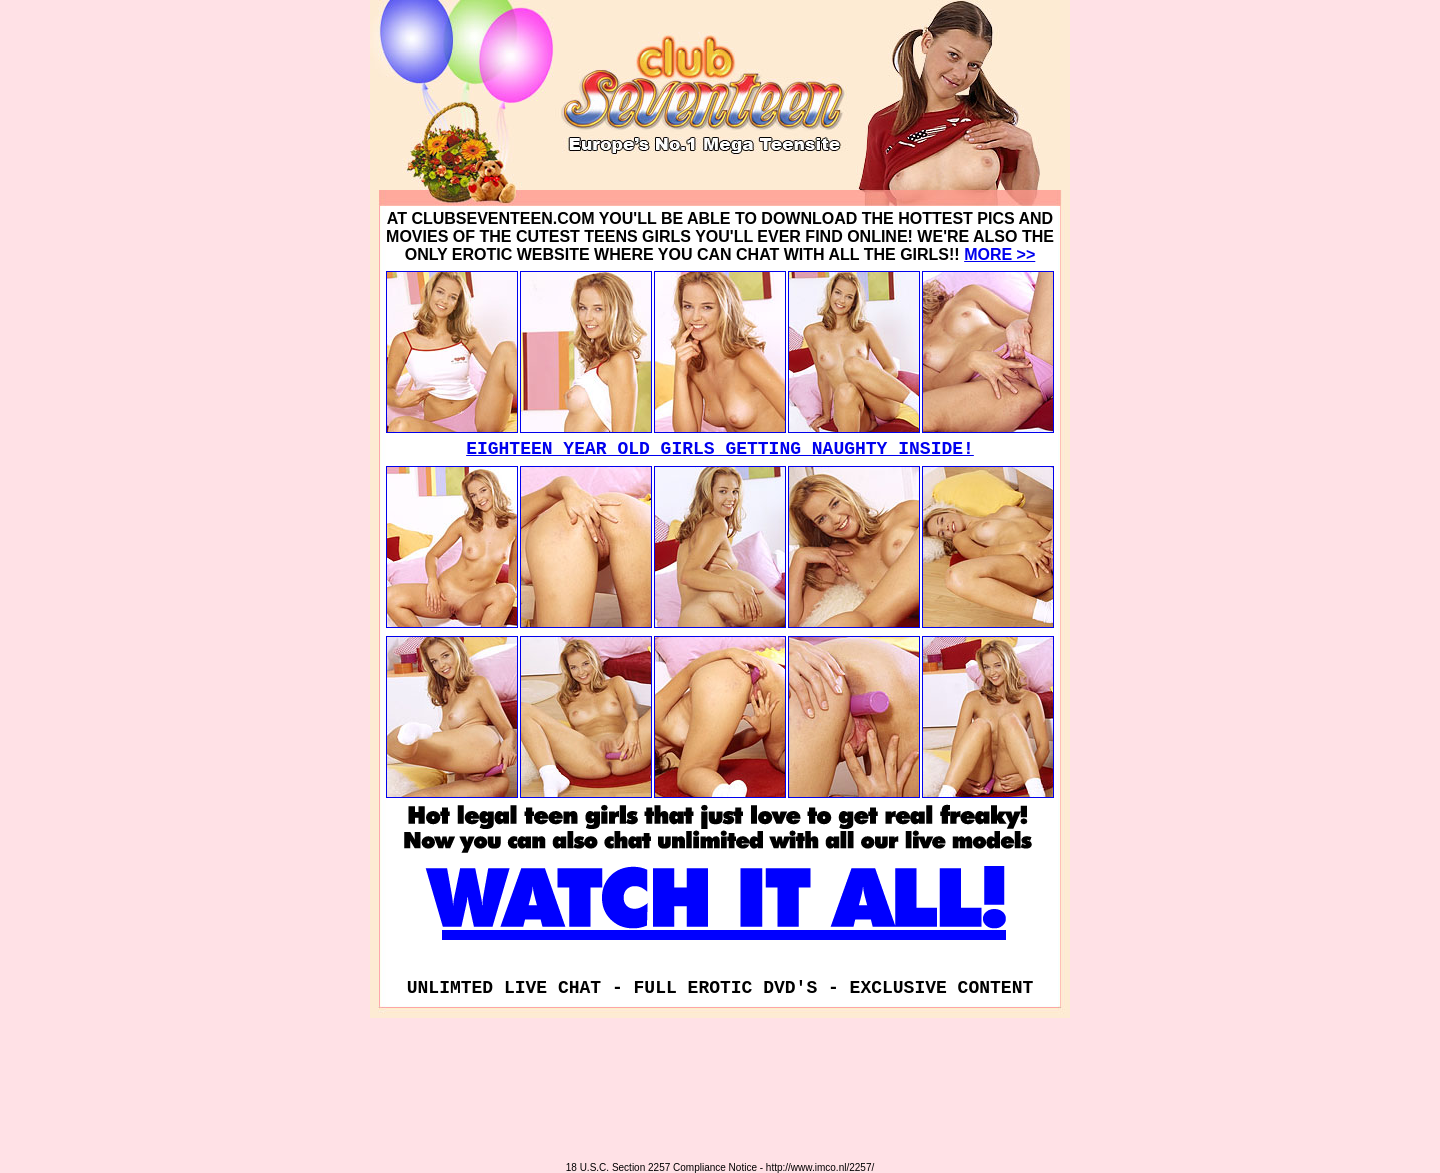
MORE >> (999, 254)
